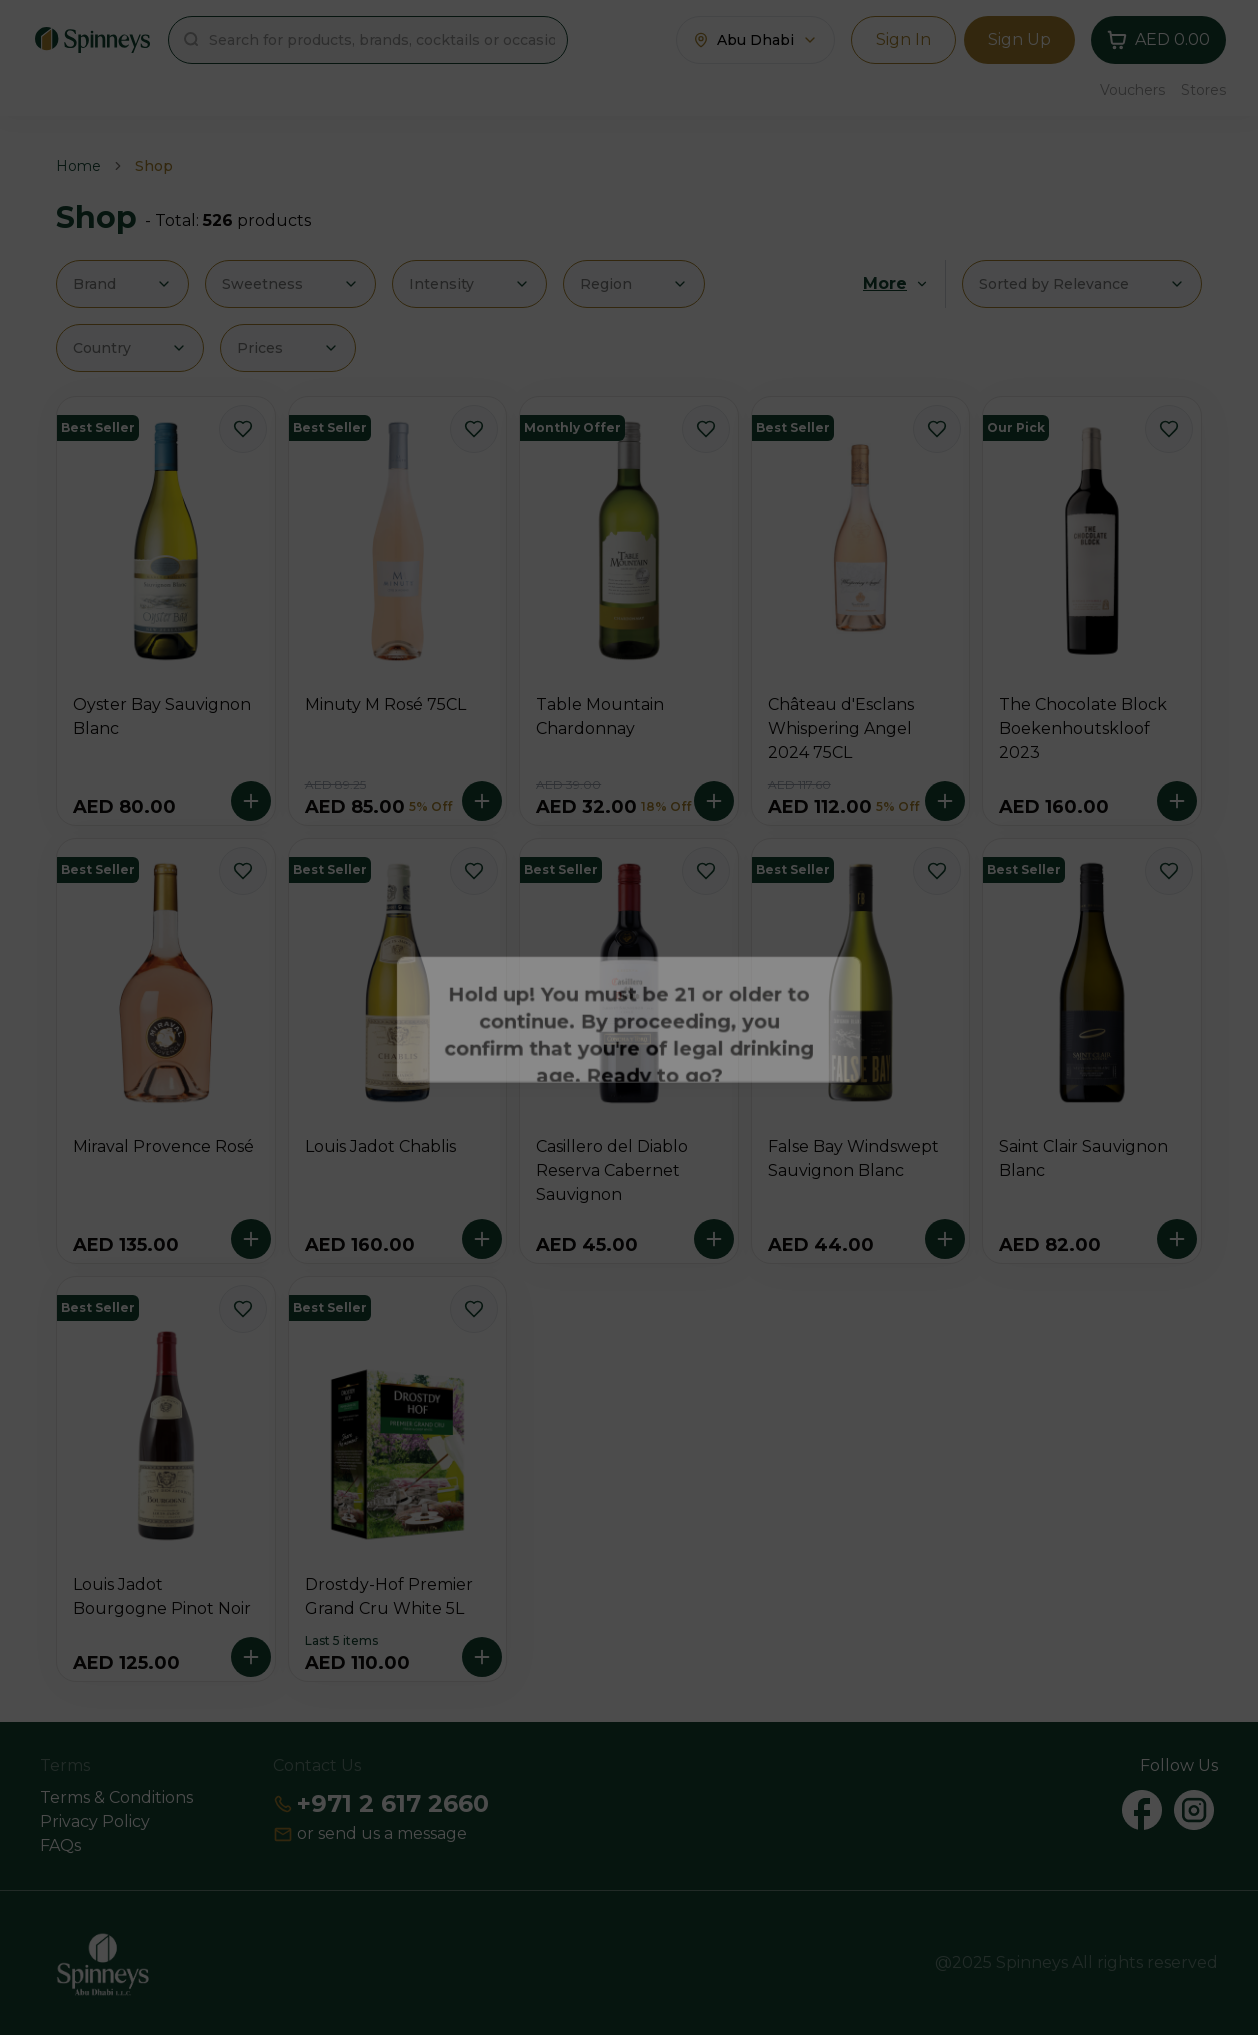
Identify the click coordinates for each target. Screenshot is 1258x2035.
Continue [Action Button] (629, 1077)
